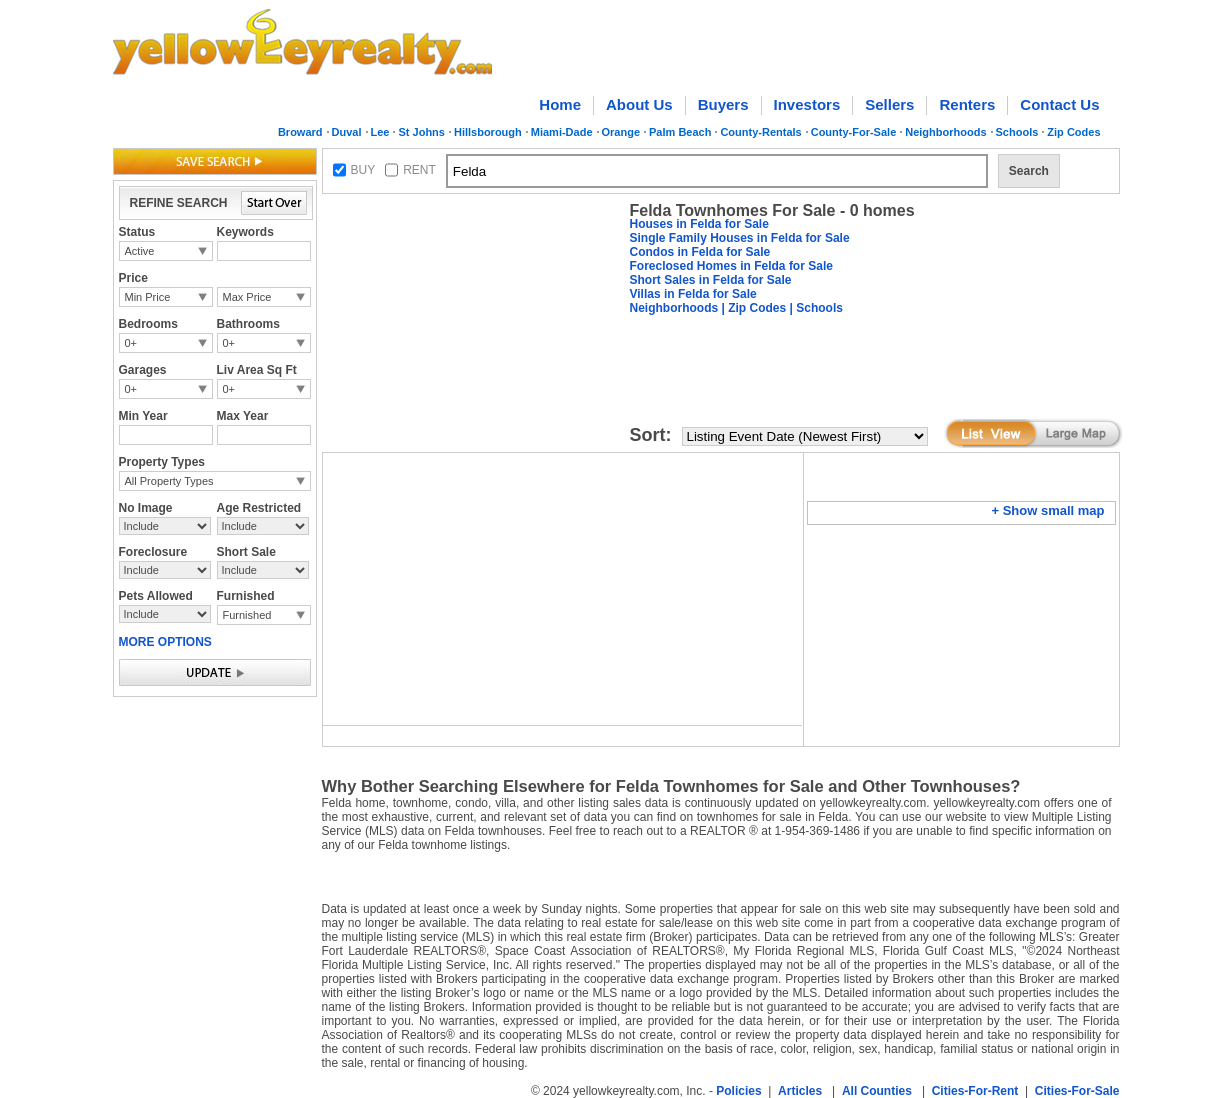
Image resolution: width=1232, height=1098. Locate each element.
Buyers (723, 104)
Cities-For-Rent (975, 1091)
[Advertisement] (472, 326)
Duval (347, 132)
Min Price (148, 297)
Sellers (889, 104)
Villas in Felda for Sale (693, 294)
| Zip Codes (752, 308)
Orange (621, 132)
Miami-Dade (562, 132)
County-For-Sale (854, 132)
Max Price (247, 297)
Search (1029, 171)
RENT (419, 170)
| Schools (814, 308)
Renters (967, 104)
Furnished (247, 615)
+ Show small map (1047, 510)
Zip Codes (1073, 132)
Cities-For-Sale (1077, 1091)
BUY (363, 170)
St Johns (421, 132)
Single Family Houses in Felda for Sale (740, 238)
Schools (1017, 132)
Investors (807, 104)
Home (560, 104)
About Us (639, 104)
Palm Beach (680, 132)
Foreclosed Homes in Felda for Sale (731, 266)
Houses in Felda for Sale (699, 224)
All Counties (877, 1091)
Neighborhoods (945, 132)
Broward (300, 132)
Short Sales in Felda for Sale (711, 280)
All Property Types (169, 481)
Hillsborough (488, 132)
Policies (738, 1091)
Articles (800, 1091)
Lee (380, 132)
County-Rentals (760, 132)
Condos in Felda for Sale (700, 252)
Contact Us (1059, 104)
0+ (131, 343)
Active (140, 251)
